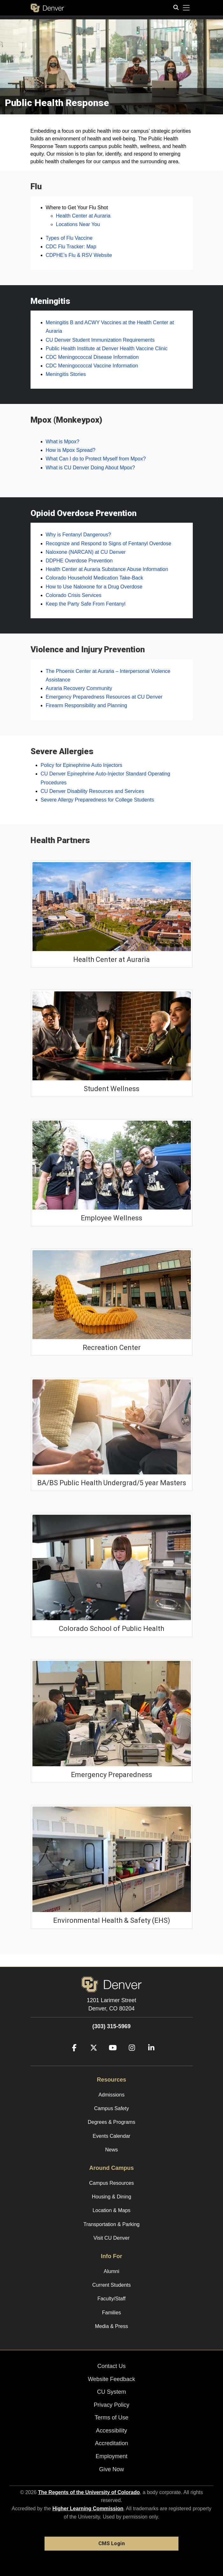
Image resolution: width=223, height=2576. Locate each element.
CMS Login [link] (111, 2543)
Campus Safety (111, 2108)
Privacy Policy (111, 2405)
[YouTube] (110, 2057)
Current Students (111, 2285)
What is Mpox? (63, 441)
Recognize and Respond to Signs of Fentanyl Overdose (108, 543)
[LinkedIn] (149, 2057)
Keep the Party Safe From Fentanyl (86, 604)
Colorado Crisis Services (73, 595)
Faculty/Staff (111, 2298)
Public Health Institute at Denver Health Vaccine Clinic (107, 348)
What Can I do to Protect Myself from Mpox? (96, 458)
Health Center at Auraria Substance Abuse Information (107, 569)
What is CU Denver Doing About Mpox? (90, 467)
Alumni (111, 2271)
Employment (111, 2456)
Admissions (112, 2094)
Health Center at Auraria (83, 215)
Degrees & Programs (111, 2122)
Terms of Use (111, 2417)
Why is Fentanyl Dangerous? (78, 534)
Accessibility (111, 2430)
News (111, 2149)
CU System (111, 2392)
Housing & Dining (111, 2196)
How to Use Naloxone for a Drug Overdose (94, 586)
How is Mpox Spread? (71, 450)
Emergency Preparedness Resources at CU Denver (104, 697)
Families (111, 2312)
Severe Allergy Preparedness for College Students (97, 799)
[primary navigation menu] (186, 8)
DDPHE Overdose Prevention (79, 560)
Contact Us (111, 2366)
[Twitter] (91, 2057)
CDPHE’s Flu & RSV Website (79, 255)
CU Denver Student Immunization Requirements (100, 340)
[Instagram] (129, 2057)
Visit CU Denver (112, 2238)
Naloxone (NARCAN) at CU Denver (86, 552)
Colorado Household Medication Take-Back (94, 577)
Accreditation (111, 2443)
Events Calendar (111, 2136)
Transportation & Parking (111, 2224)
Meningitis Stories (66, 374)
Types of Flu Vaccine (69, 238)
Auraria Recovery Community (79, 688)
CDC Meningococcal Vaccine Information (92, 365)
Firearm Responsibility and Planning (86, 705)
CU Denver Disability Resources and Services (92, 791)
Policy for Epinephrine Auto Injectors (81, 765)
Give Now (111, 2469)
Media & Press (111, 2326)
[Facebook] (72, 2057)
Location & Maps (111, 2210)
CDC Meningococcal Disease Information (92, 357)
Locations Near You (78, 224)
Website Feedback (111, 2379)
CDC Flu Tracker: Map (71, 246)
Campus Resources (111, 2183)
